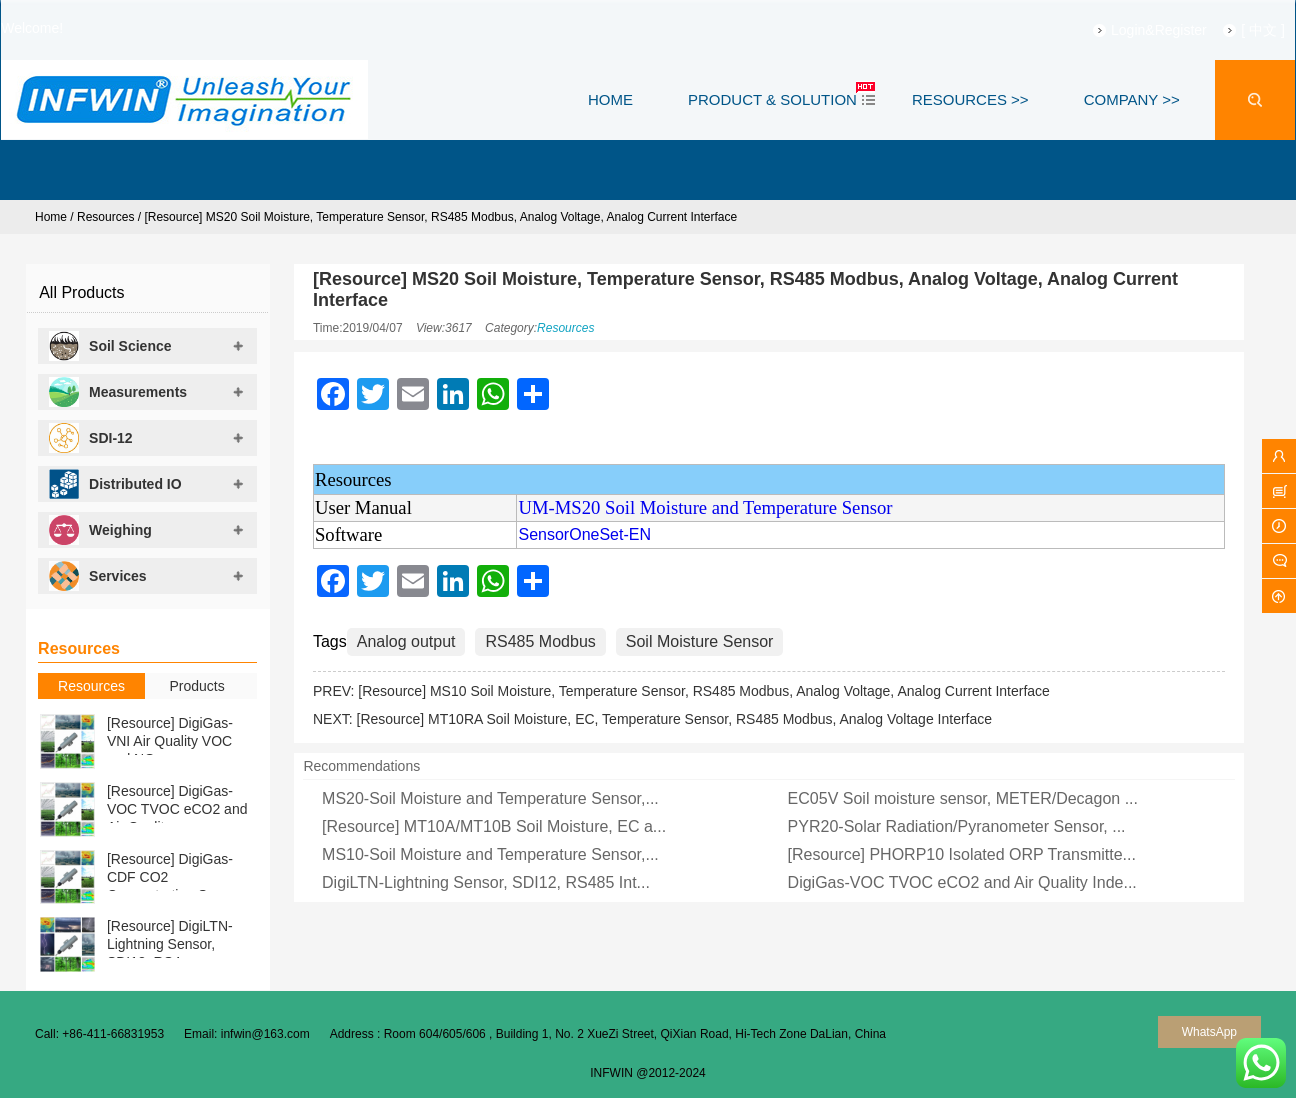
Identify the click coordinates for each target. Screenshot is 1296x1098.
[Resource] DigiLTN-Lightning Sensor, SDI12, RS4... (170, 944)
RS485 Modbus (540, 641)
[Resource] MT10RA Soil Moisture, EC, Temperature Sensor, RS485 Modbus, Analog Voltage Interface (675, 719)
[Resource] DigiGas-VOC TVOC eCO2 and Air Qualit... (177, 809)
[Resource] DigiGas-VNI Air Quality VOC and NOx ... (170, 741)
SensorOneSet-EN (584, 534)
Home (51, 217)
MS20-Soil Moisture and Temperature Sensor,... (490, 798)
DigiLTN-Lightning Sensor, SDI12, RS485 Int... (486, 882)
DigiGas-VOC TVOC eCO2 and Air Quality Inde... (962, 882)
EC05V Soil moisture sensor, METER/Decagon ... (963, 798)
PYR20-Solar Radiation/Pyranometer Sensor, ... (957, 826)
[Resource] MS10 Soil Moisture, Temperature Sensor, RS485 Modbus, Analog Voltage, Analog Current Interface (704, 691)
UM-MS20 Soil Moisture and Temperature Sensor (705, 507)
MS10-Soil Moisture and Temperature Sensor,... (490, 854)
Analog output (406, 641)
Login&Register (1134, 30)
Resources (105, 217)
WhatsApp (1209, 1032)
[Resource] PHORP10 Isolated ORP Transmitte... (962, 854)
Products (196, 686)
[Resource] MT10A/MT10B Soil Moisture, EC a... (494, 826)
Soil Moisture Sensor (700, 641)
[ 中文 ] (1239, 30)
